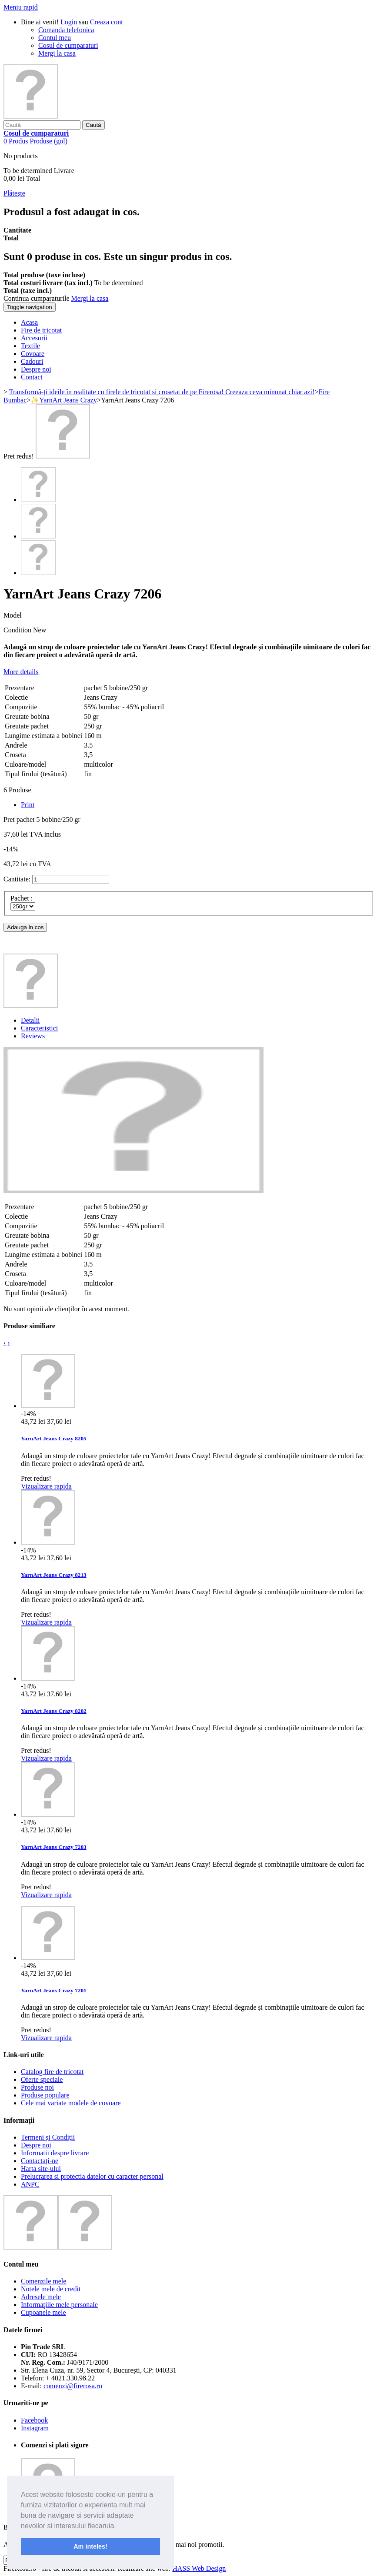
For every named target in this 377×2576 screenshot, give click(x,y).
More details (20, 671)
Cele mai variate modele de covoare (71, 2103)
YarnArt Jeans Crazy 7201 (54, 1990)
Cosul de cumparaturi (68, 45)
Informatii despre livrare (55, 2153)
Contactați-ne (39, 2160)
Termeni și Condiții (48, 2137)
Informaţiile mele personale (59, 2304)
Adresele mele (41, 2296)
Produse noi (37, 2087)
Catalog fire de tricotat (52, 2071)
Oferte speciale (42, 2079)
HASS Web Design (199, 2568)
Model (12, 615)
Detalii (30, 1020)
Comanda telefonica (66, 29)
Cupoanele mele (43, 2312)
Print (27, 804)
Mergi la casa (57, 53)
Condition (18, 630)
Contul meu (54, 37)
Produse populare (45, 2095)
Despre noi (36, 2145)
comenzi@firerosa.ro (72, 2386)
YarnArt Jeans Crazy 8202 (54, 1711)
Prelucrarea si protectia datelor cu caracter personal (92, 2176)
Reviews (33, 1036)
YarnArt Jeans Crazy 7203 (54, 1847)
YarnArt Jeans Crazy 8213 (54, 1575)
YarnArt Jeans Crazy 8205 (54, 1438)
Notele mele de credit (50, 2289)
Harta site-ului (41, 2168)
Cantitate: (16, 879)
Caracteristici (39, 1028)
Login (68, 22)
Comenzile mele (43, 2281)
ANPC (30, 2184)
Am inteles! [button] (90, 2546)
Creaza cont (106, 22)
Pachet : (22, 898)
